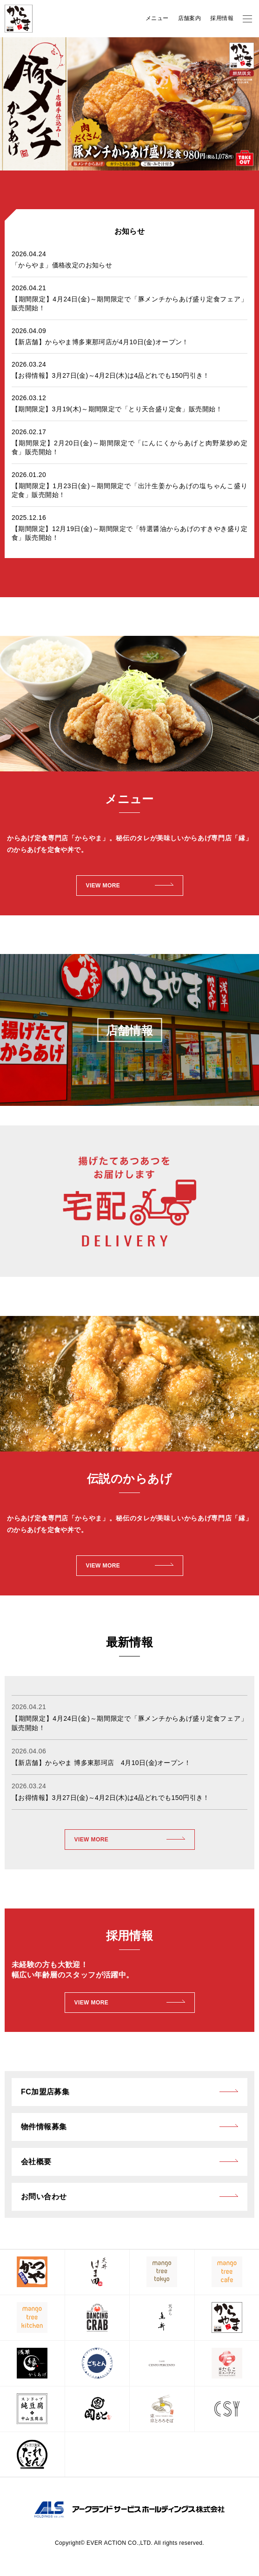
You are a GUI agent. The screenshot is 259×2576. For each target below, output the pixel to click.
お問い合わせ (44, 2197)
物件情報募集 (44, 2127)
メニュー (157, 18)
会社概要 (36, 2162)
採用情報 (221, 18)
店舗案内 (189, 18)
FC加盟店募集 (45, 2092)
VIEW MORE (91, 1839)
